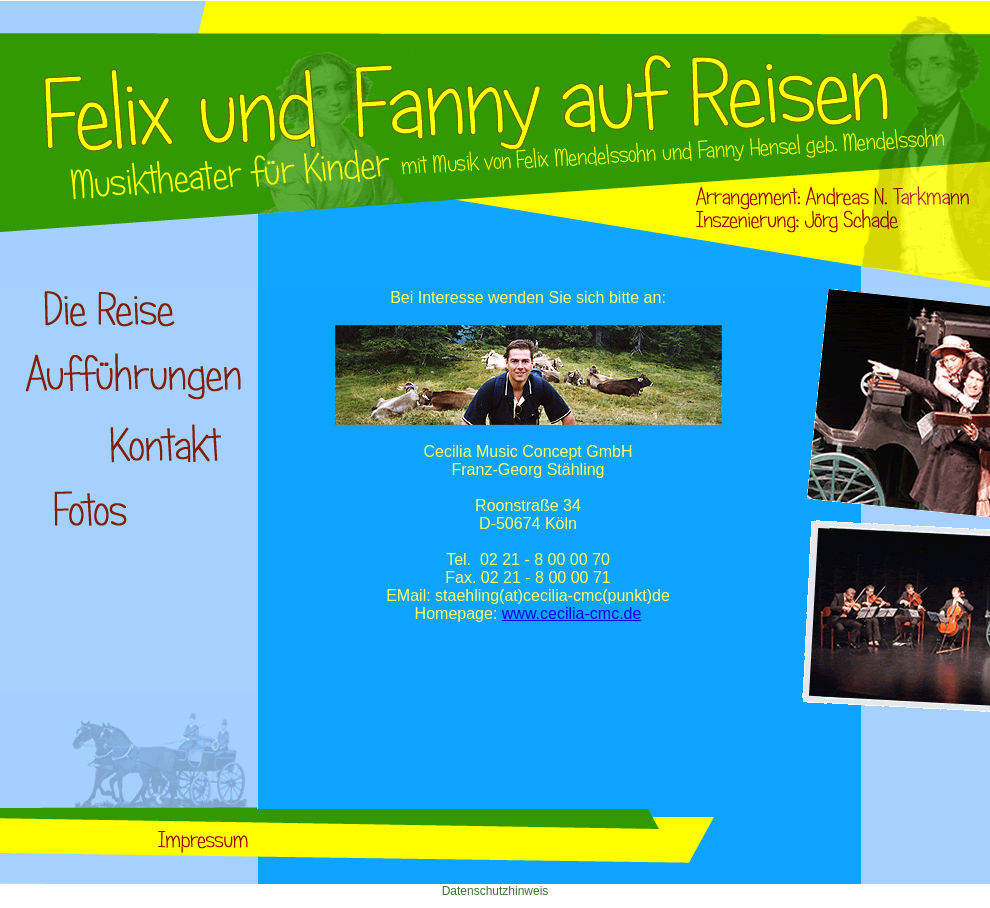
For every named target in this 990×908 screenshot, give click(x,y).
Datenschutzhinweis (495, 891)
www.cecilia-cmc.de (572, 613)
